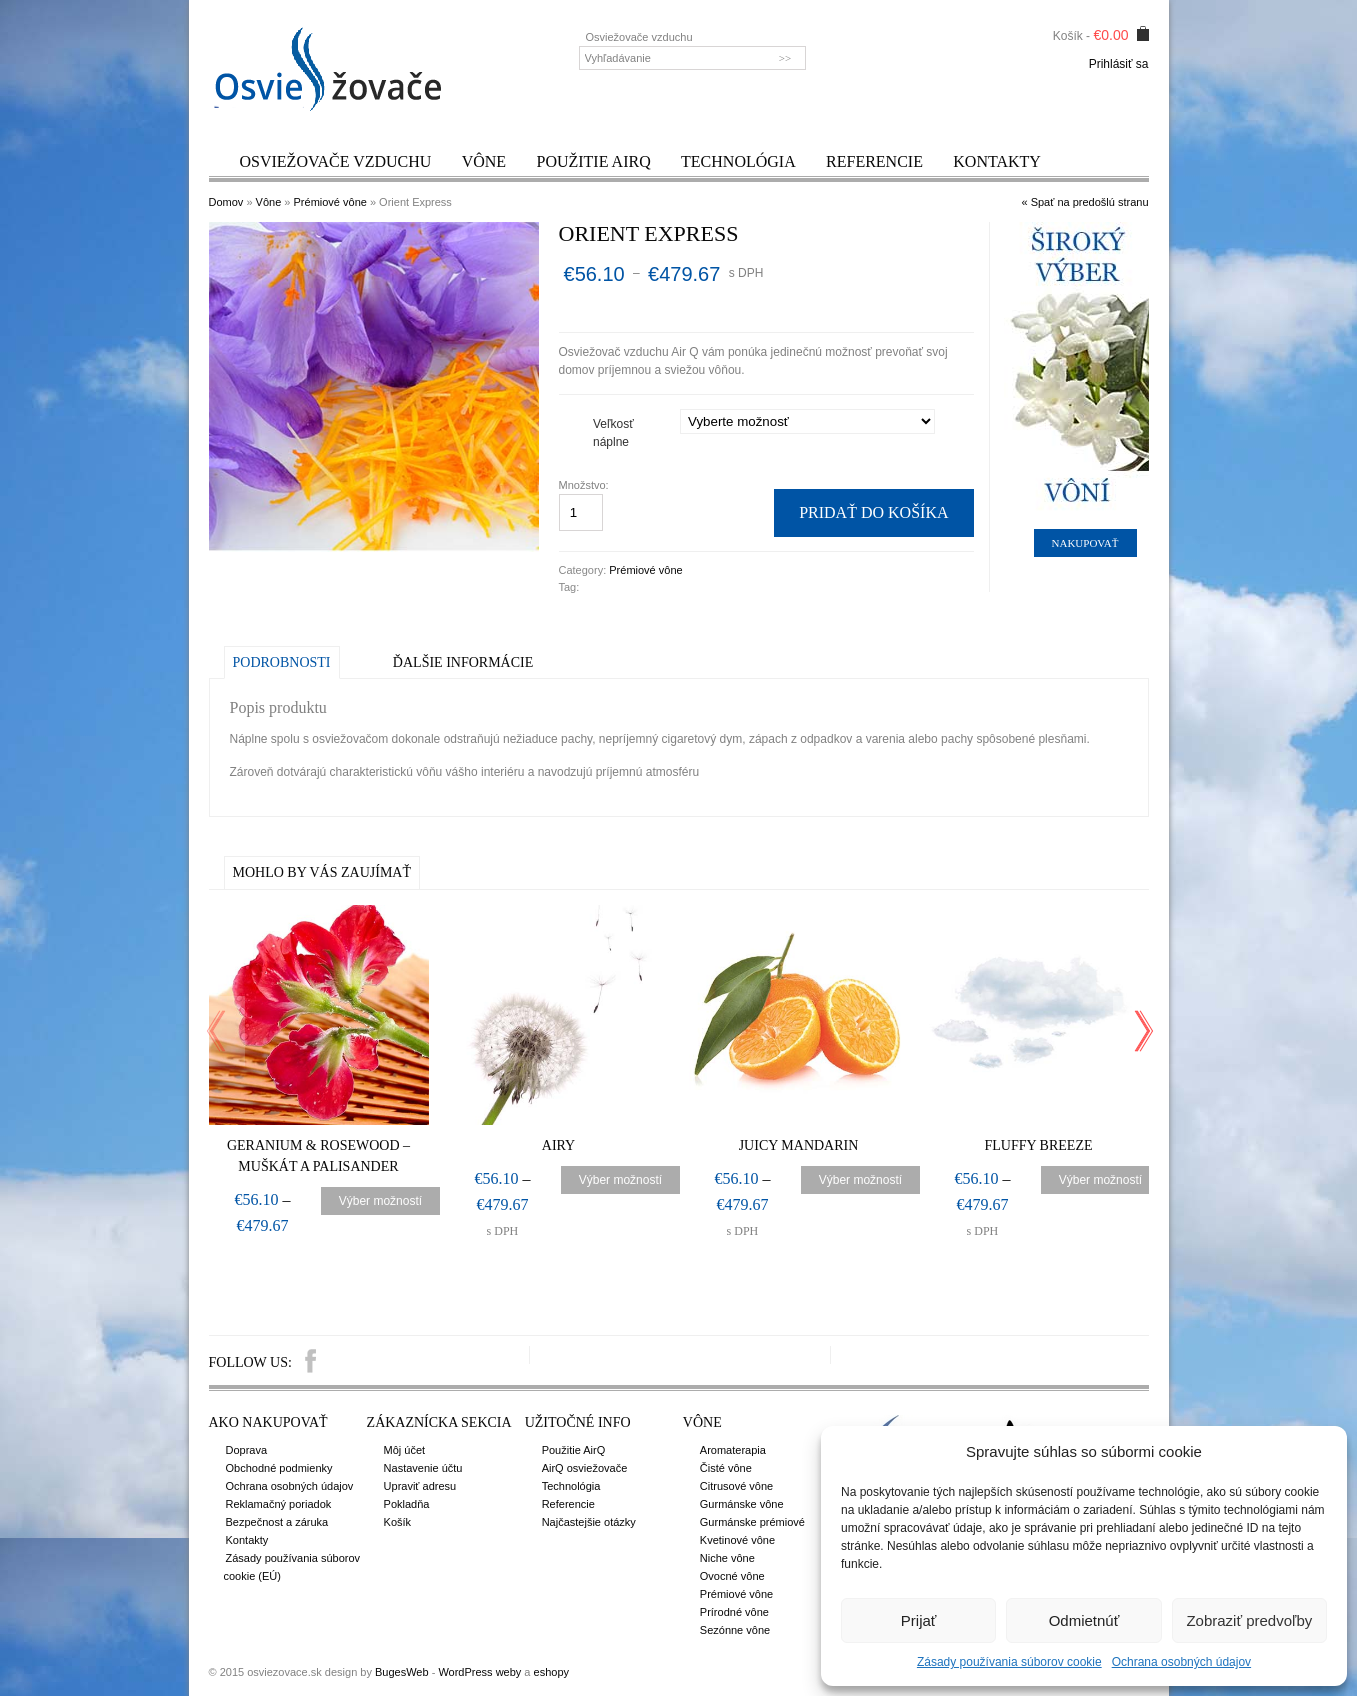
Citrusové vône (736, 1486)
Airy (558, 1145)
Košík (398, 1522)
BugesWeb (402, 1672)
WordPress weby (479, 1672)
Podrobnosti (282, 662)
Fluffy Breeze (1039, 1145)
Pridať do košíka (873, 512)
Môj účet (405, 1450)
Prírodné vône (734, 1612)
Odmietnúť (1084, 1620)
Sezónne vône (735, 1630)
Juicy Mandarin (799, 1145)
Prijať (919, 1620)
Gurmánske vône (742, 1504)
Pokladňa (407, 1504)
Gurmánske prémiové (752, 1522)
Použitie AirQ (593, 161)
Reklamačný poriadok (279, 1504)
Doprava (247, 1450)
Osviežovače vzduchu (336, 161)
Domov (226, 202)
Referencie (874, 161)
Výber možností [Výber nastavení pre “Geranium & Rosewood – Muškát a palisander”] (380, 1201)
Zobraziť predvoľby (1249, 1620)
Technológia (738, 161)
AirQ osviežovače (585, 1468)
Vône (484, 161)
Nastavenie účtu (423, 1468)
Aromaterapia (733, 1450)
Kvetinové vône (737, 1540)
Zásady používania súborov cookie (1009, 1662)
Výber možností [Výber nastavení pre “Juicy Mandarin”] (860, 1180)
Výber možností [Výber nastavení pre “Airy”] (620, 1180)
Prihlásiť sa (1119, 64)
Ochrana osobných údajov (1181, 1662)
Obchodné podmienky (279, 1468)
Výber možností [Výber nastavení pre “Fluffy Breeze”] (1100, 1180)
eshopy (551, 1672)
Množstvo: (585, 485)
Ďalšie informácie (463, 662)
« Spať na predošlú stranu (1084, 202)
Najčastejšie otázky (589, 1522)
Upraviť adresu (420, 1486)
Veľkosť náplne (613, 433)
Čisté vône (726, 1468)
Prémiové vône (330, 202)
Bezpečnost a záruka (277, 1522)
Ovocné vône (732, 1576)
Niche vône (727, 1558)
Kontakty (997, 161)
